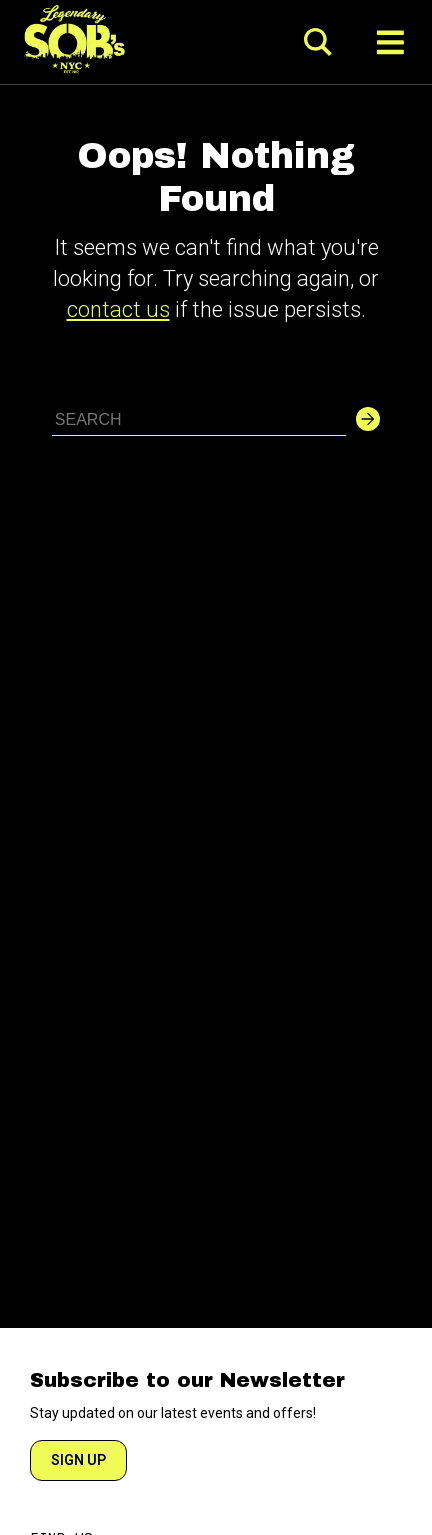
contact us (118, 309)
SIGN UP (78, 1460)
